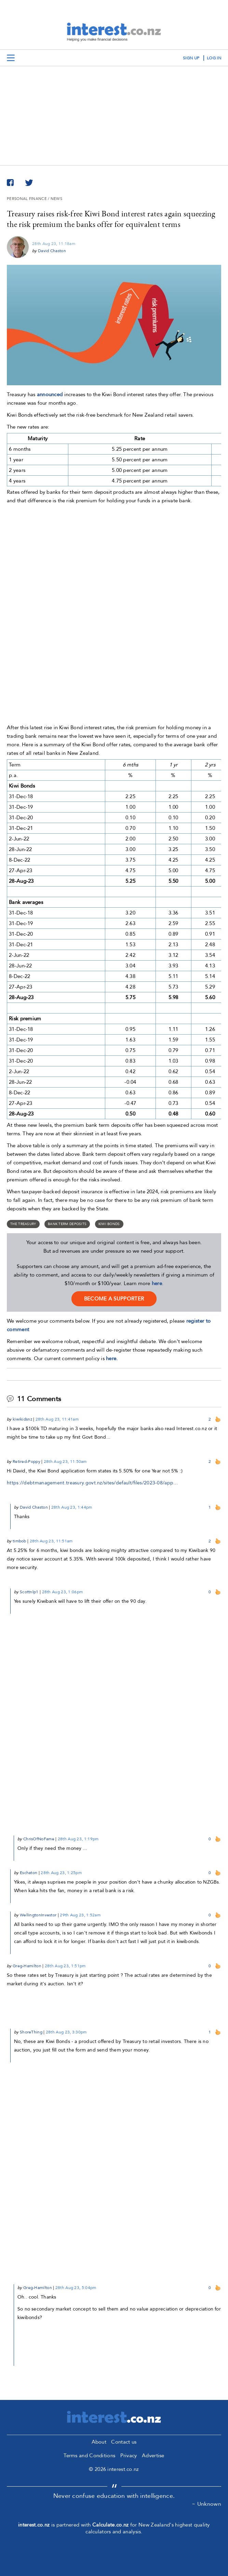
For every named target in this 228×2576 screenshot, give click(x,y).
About (99, 2441)
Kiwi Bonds (109, 1224)
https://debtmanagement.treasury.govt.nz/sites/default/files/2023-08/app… (92, 1483)
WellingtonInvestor (38, 1915)
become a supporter (114, 1298)
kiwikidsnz (22, 1419)
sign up (191, 58)
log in (214, 58)
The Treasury (23, 1224)
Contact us (123, 2441)
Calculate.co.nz (110, 2524)
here (157, 1283)
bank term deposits (67, 1224)
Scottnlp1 (29, 1592)
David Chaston (52, 251)
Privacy (128, 2455)
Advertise (153, 2455)
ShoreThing (31, 2032)
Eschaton (28, 1872)
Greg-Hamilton (27, 1966)
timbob (19, 1541)
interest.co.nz (34, 2524)
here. (112, 1358)
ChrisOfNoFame (38, 1839)
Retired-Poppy (26, 1461)
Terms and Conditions (89, 2455)
